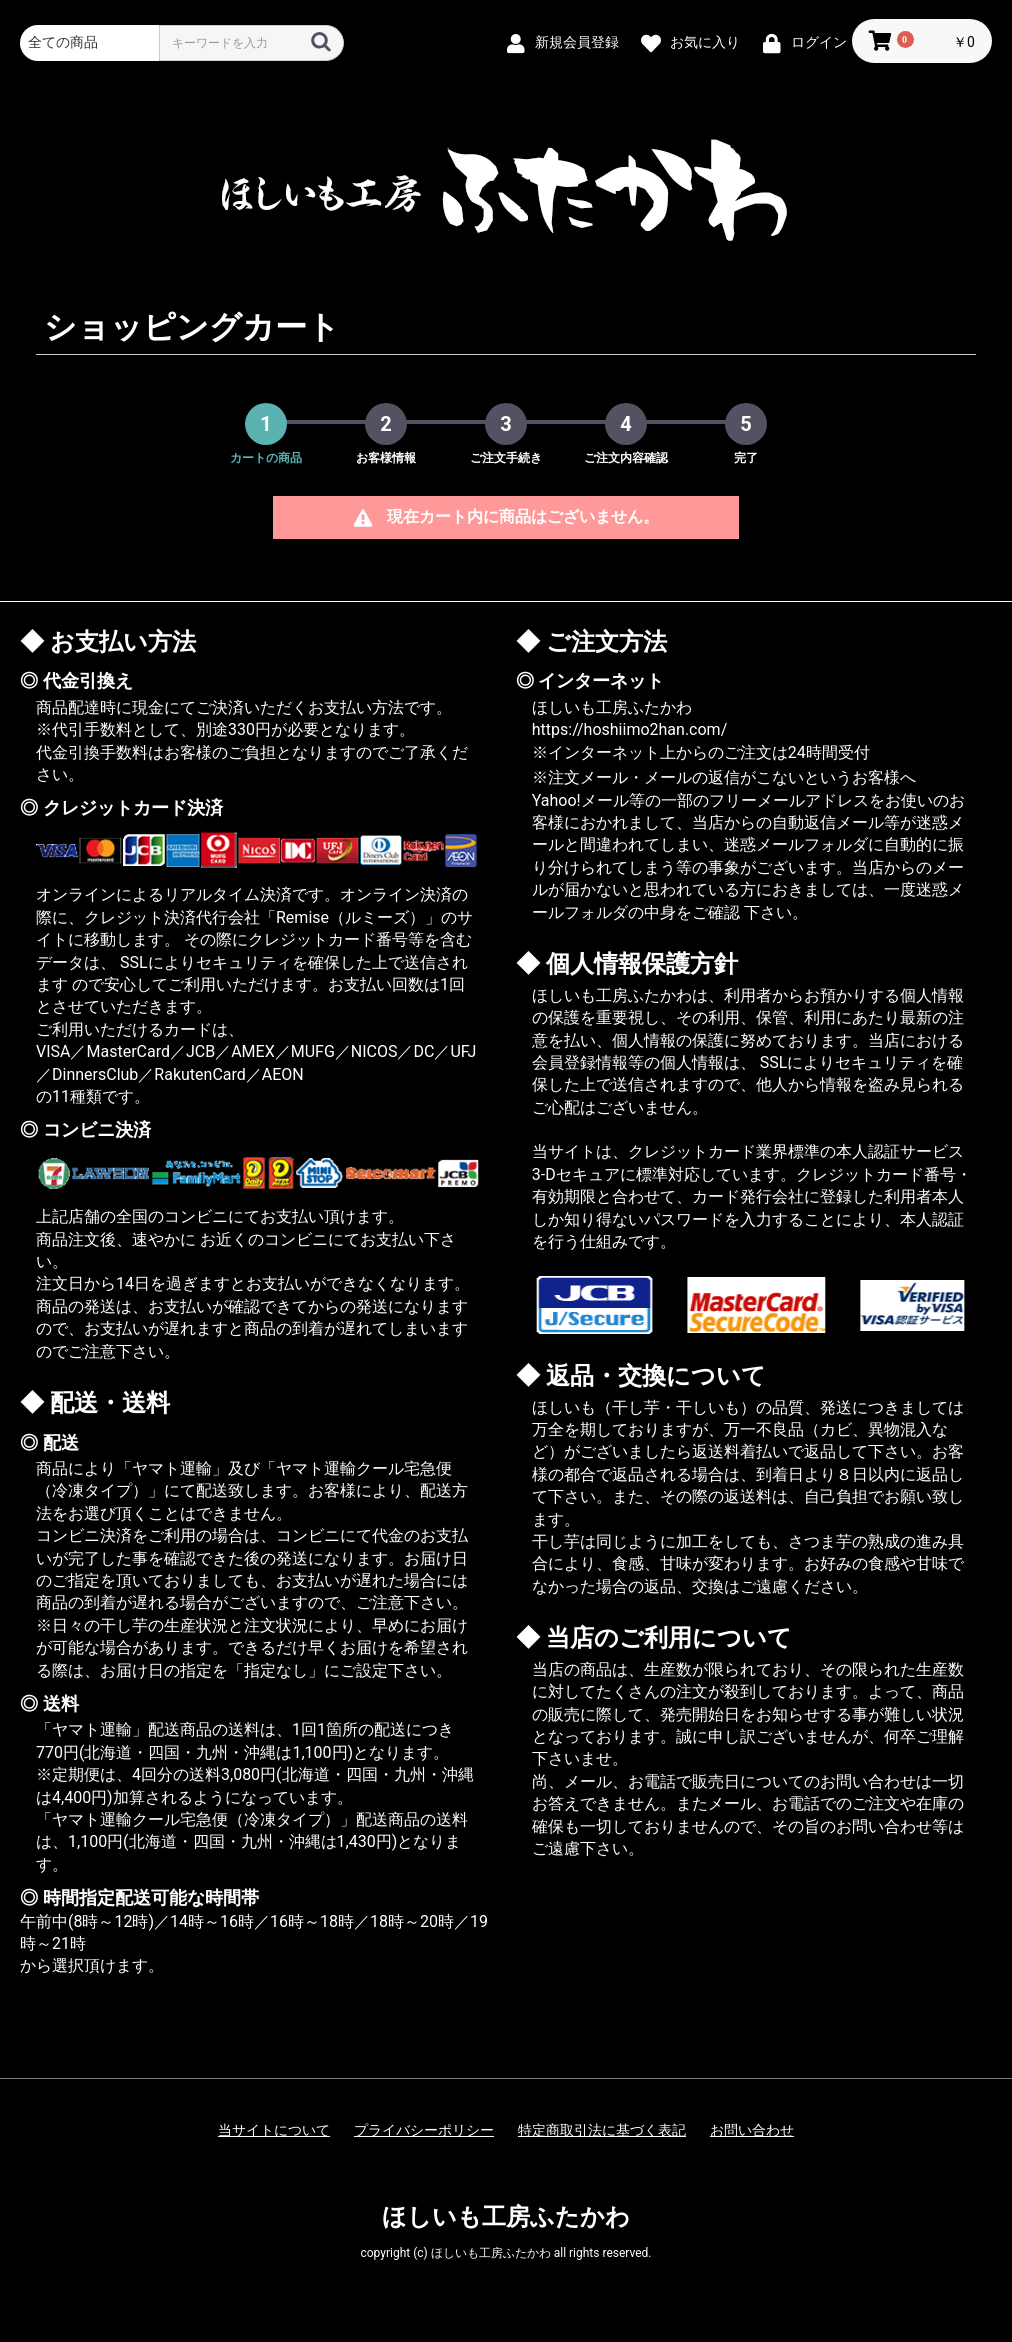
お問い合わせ (752, 2130)
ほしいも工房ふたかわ (506, 2217)
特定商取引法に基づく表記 (602, 2130)
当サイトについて (274, 2130)
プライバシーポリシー (424, 2130)
